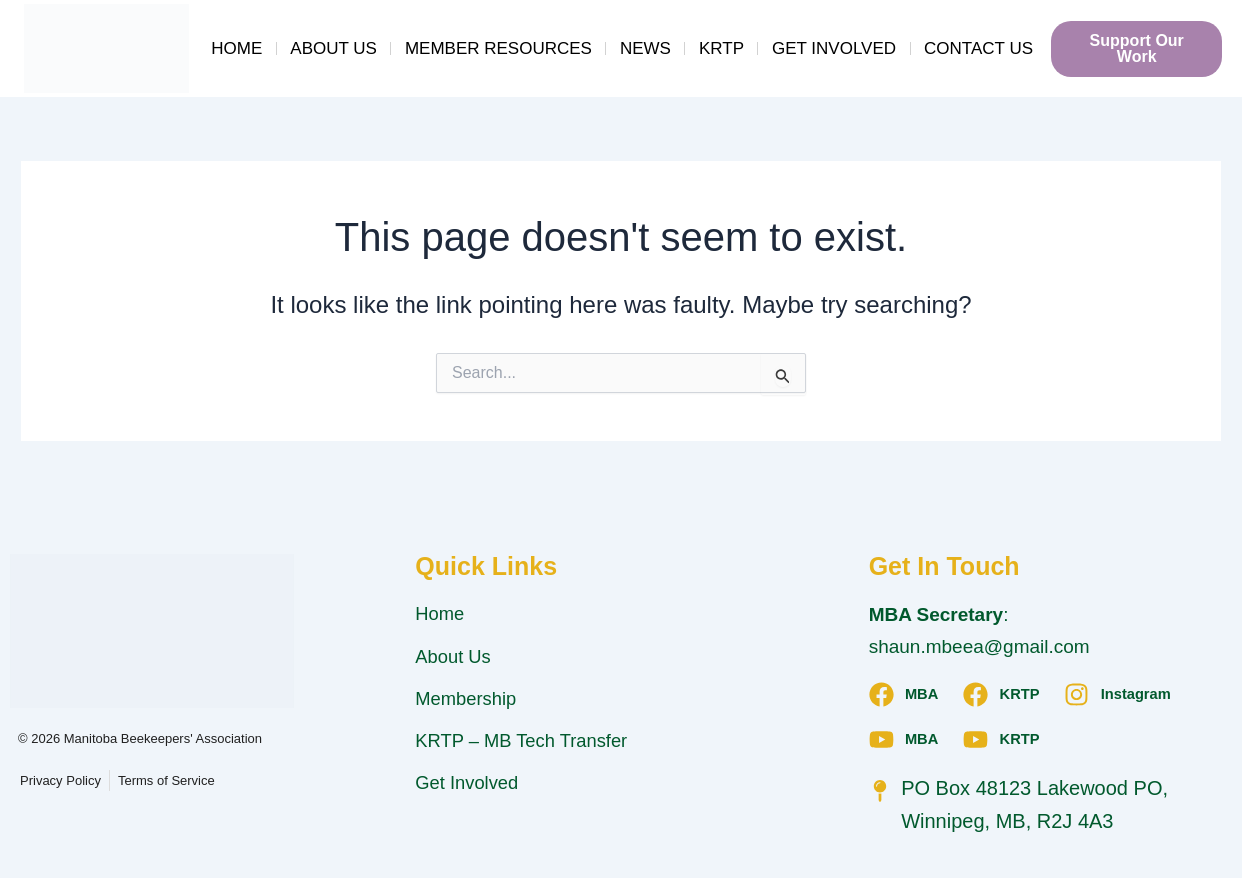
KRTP (721, 48)
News (645, 48)
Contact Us (978, 48)
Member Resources (498, 48)
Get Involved (834, 48)
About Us (333, 48)
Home (236, 48)
